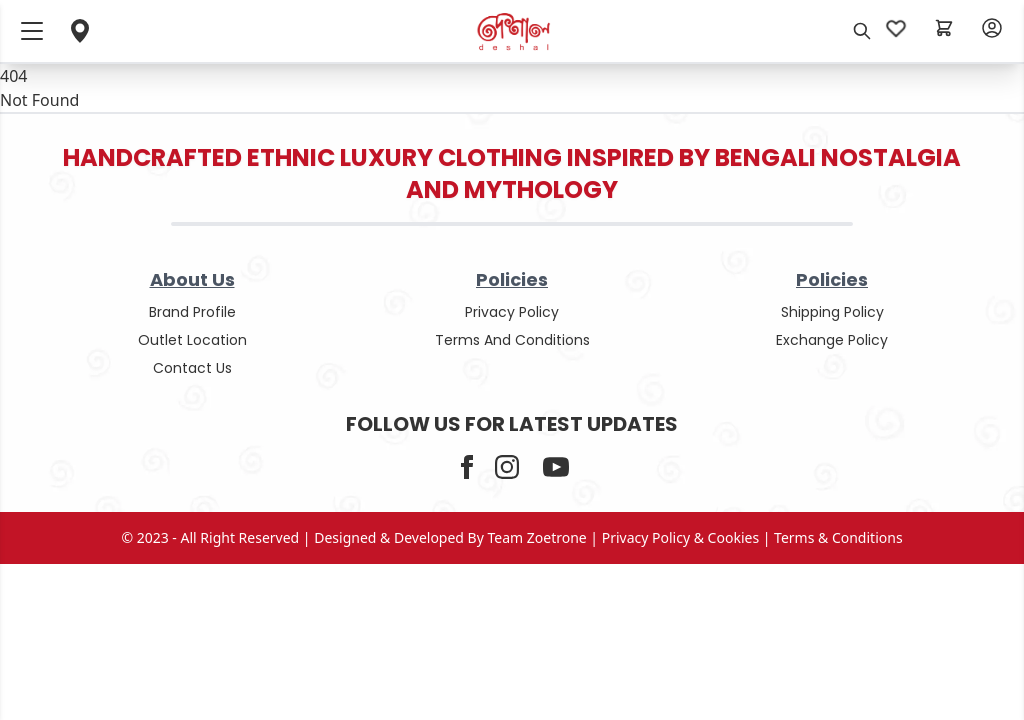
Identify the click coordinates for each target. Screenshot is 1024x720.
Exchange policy (832, 340)
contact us (192, 368)
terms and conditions (512, 340)
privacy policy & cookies (680, 537)
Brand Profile (192, 312)
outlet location (192, 340)
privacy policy (512, 312)
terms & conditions (838, 537)
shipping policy (832, 312)
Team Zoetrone (537, 537)
